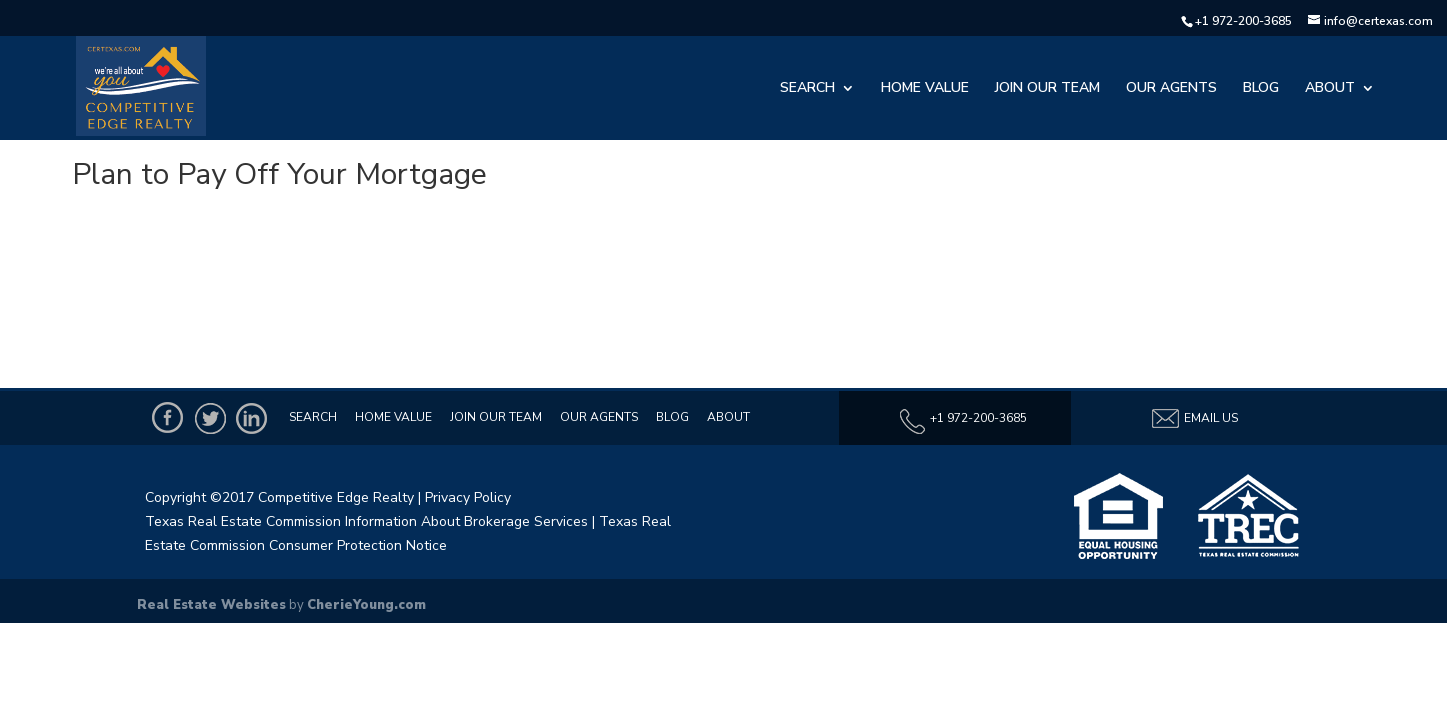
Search (807, 89)
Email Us (1194, 418)
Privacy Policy (468, 497)
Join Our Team (1047, 89)
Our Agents (1171, 89)
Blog (1261, 89)
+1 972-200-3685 (1243, 21)
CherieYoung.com (366, 605)
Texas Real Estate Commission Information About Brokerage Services (366, 521)
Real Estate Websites (211, 605)
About (1330, 89)
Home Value (925, 89)
